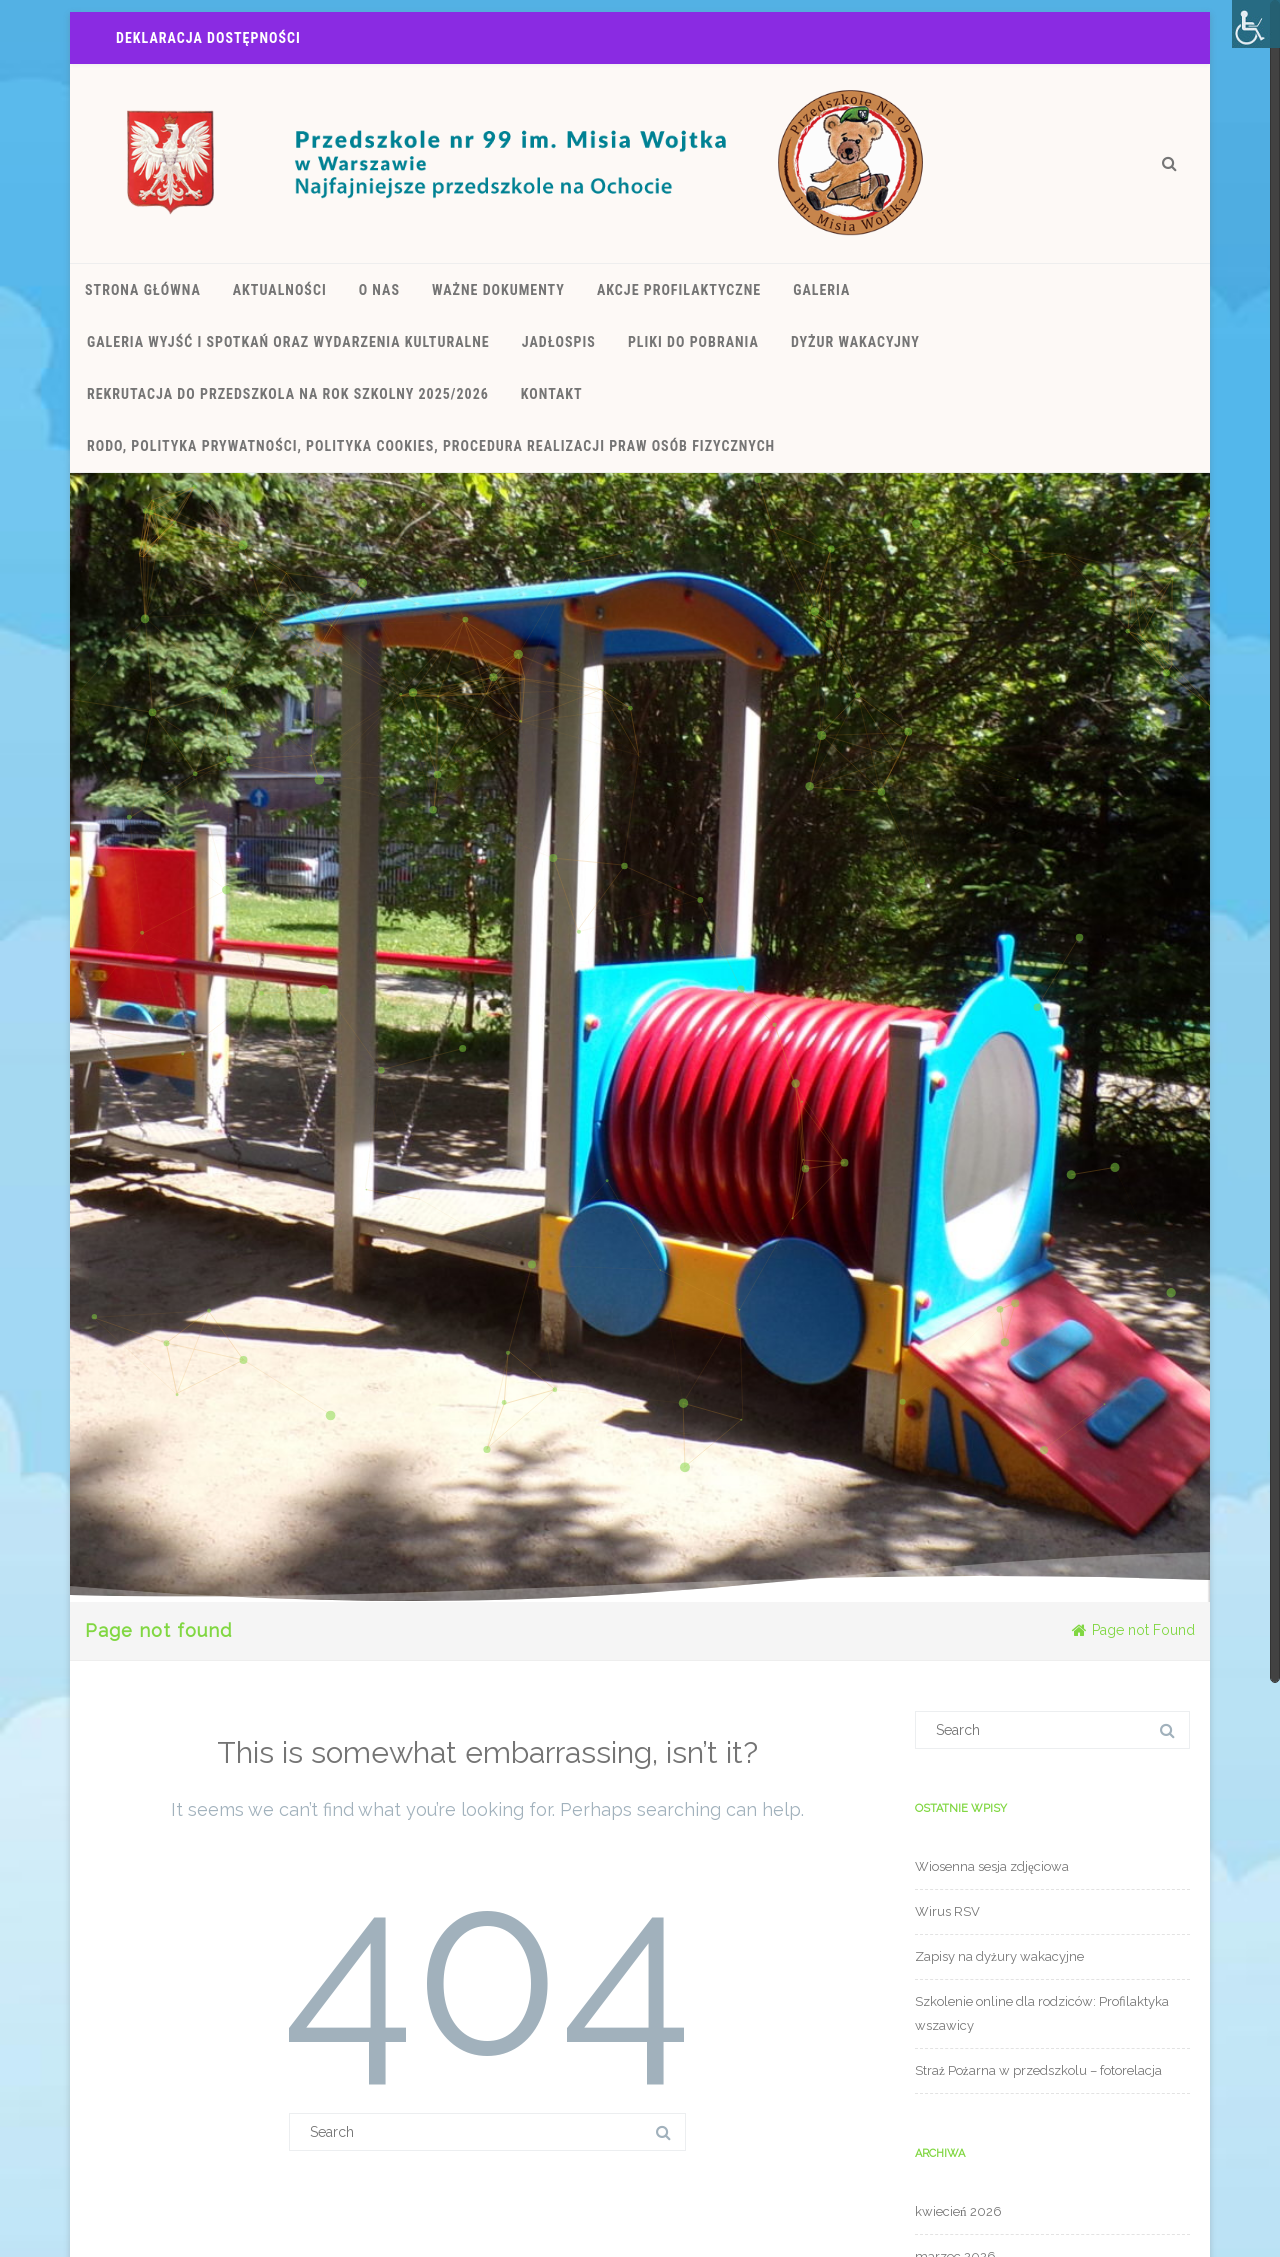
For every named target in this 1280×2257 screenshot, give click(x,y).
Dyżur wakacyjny (855, 342)
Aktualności (280, 290)
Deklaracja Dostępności (208, 38)
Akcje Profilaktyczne (679, 290)
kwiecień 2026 (958, 2211)
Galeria (821, 290)
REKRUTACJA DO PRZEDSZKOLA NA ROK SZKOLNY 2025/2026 (288, 394)
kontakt (552, 394)
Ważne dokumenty (498, 290)
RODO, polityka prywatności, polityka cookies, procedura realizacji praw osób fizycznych (431, 446)
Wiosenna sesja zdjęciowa (992, 1866)
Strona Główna (143, 290)
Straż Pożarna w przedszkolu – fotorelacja (1038, 2070)
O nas (379, 290)
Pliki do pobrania (693, 342)
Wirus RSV (947, 1911)
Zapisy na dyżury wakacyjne (999, 1956)
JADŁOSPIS (559, 342)
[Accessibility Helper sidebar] (1256, 24)
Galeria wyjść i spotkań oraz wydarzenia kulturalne (288, 342)
